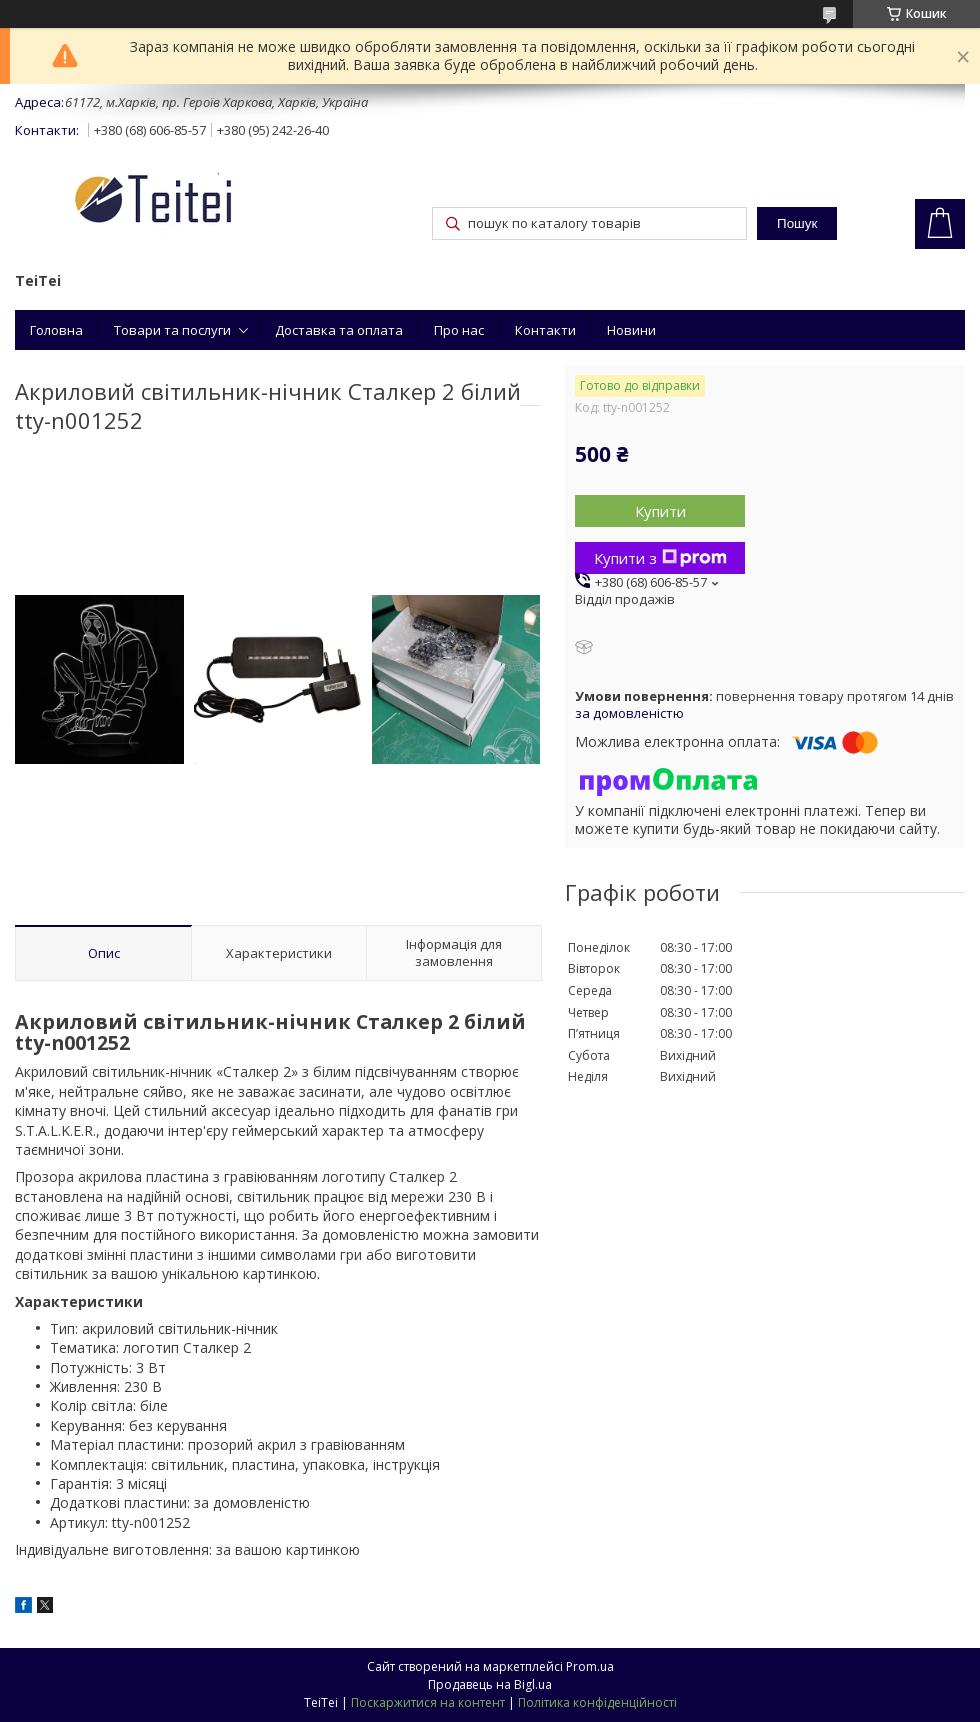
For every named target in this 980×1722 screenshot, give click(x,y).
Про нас (459, 330)
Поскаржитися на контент (428, 1702)
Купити (660, 511)
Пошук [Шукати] (797, 223)
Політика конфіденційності (597, 1702)
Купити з (660, 558)
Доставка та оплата (339, 330)
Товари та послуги (172, 330)
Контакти (545, 330)
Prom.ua (590, 1666)
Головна (56, 330)
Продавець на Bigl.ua (490, 1684)
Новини (631, 330)
